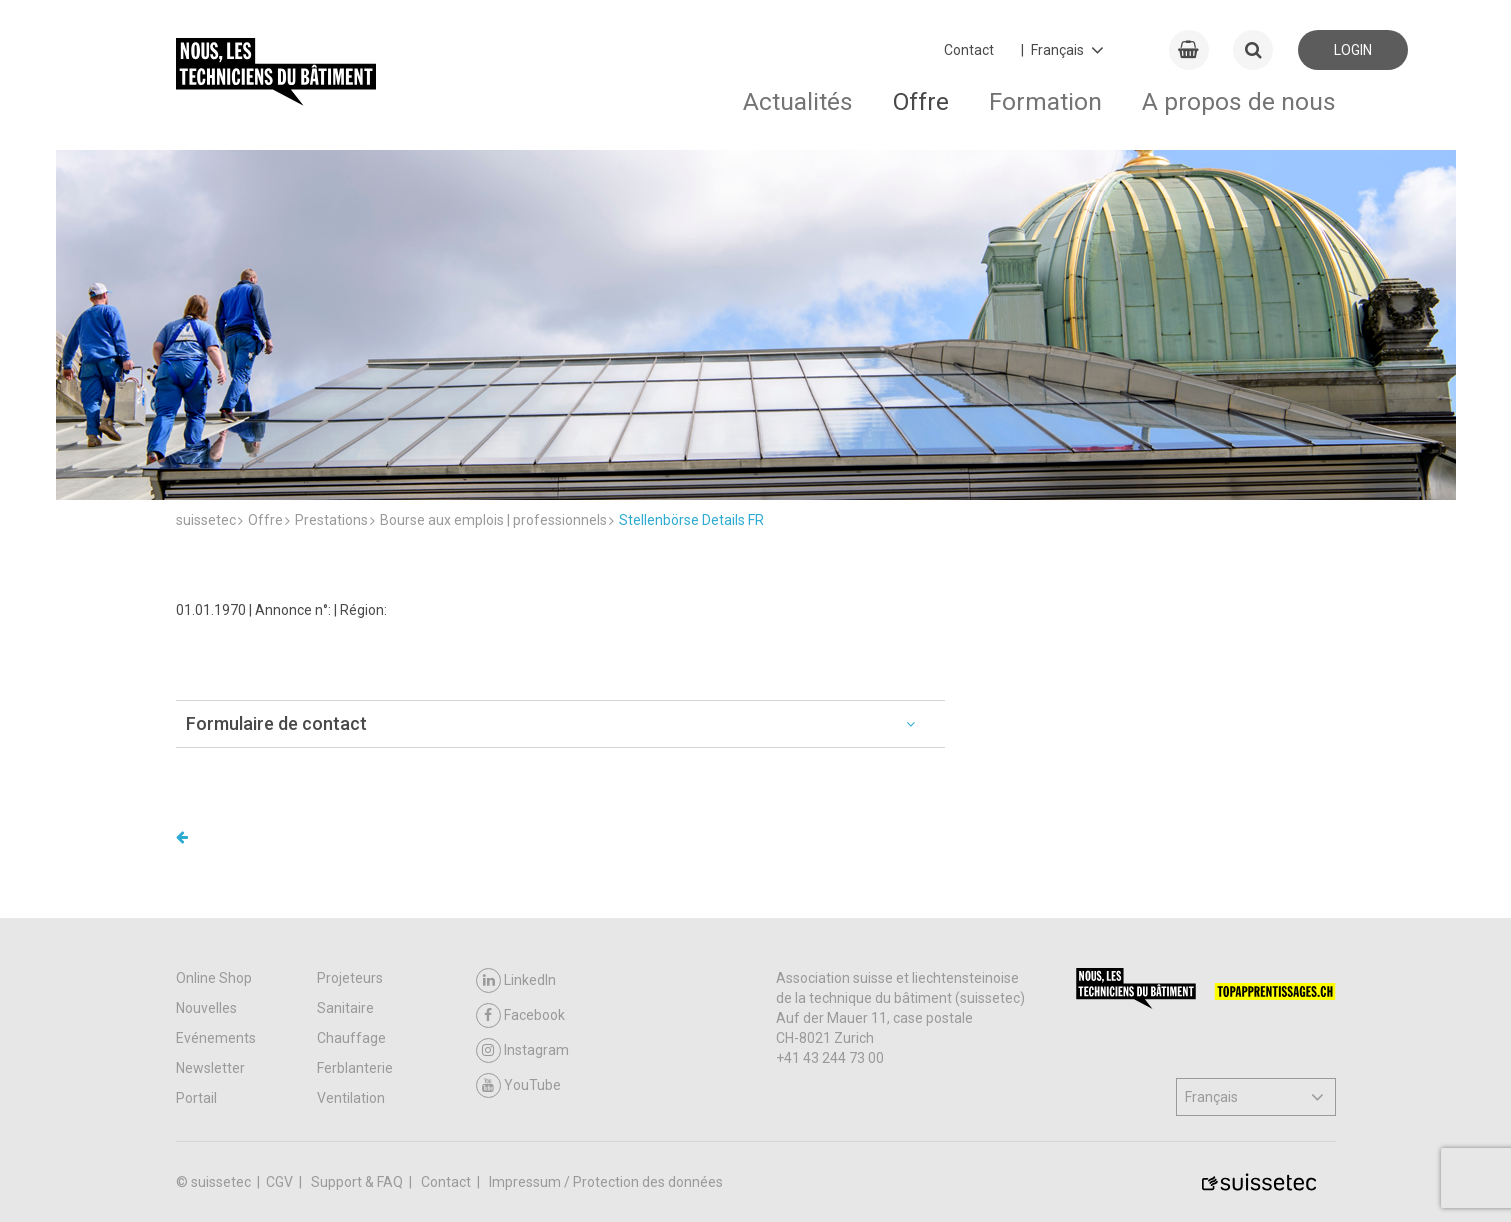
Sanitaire (345, 1008)
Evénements (216, 1038)
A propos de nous (1239, 101)
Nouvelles (206, 1008)
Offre (921, 101)
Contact (969, 50)
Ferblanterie (355, 1068)
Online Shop (214, 978)
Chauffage (351, 1038)
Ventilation (351, 1098)
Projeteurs (350, 978)
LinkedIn (516, 980)
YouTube (518, 1085)
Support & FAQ (358, 1182)
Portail (196, 1098)
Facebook (520, 1015)
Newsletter (210, 1068)
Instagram (522, 1050)
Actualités (798, 101)
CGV (281, 1182)
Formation (1045, 101)
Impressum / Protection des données (606, 1182)
